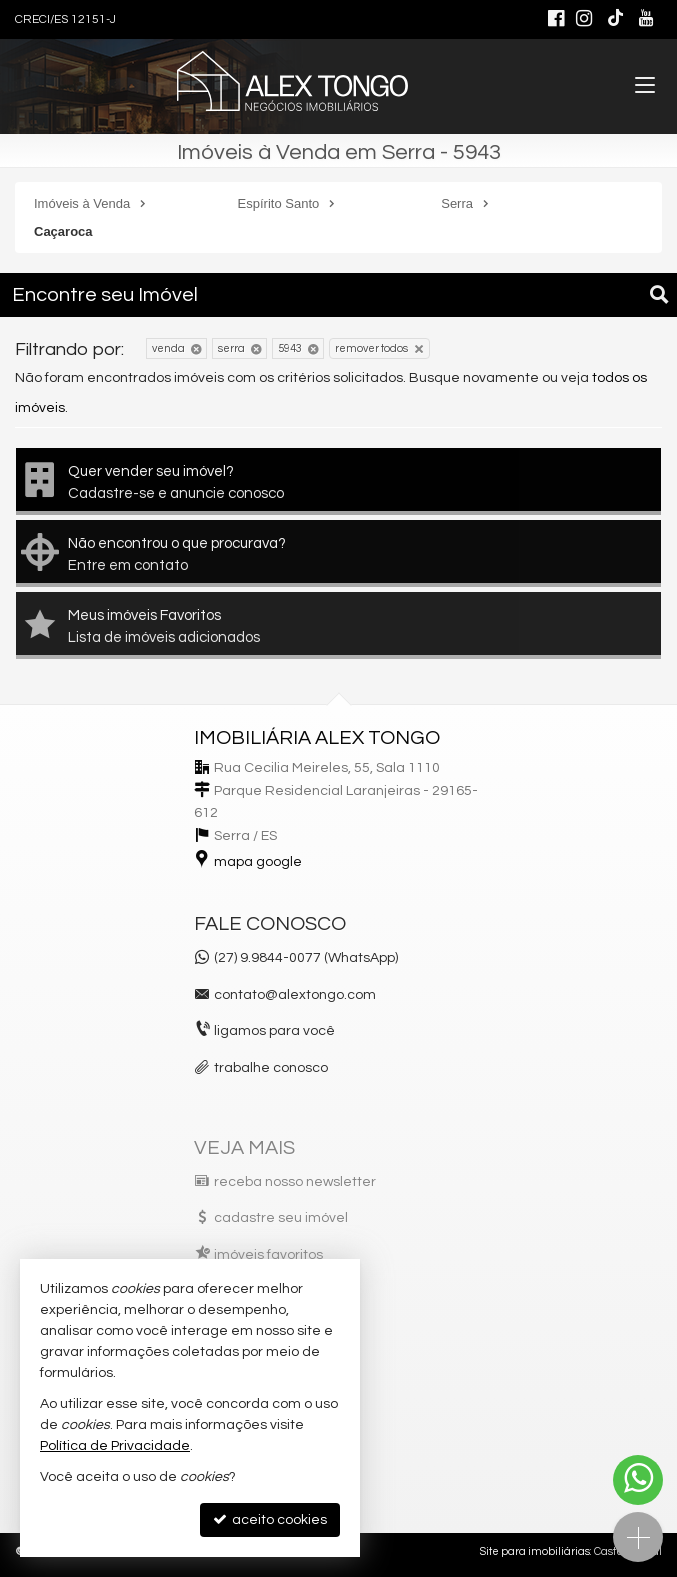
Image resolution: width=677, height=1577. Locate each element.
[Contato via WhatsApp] (638, 1480)
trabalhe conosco (271, 1068)
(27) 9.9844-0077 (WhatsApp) (306, 958)
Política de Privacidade (115, 1446)
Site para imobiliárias (535, 1551)
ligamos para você (274, 1031)
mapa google (258, 862)
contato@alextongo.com (295, 995)
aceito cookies (270, 1519)
